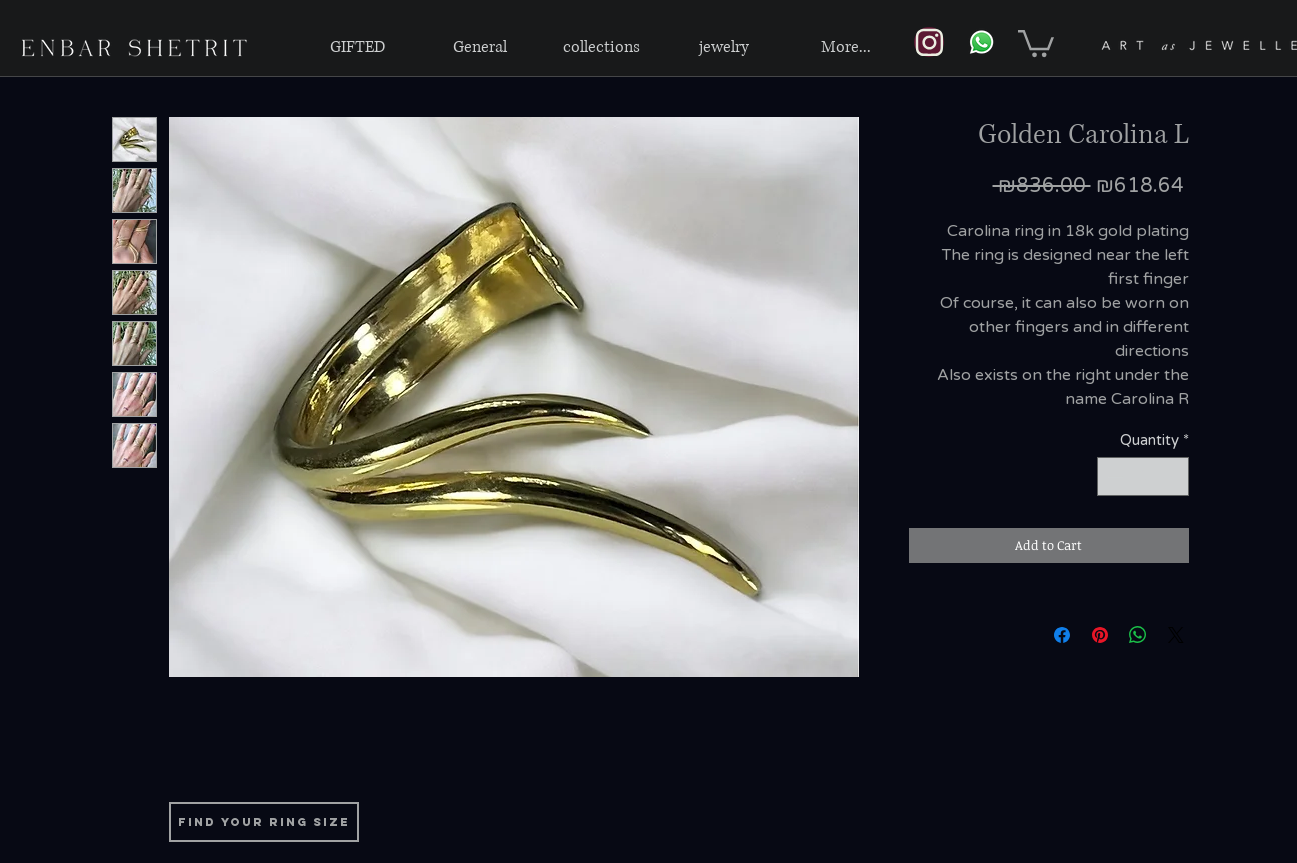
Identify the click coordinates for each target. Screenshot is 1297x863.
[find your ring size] (264, 822)
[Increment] (1172, 476)
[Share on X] (1176, 635)
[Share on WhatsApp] (1138, 635)
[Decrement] (1113, 476)
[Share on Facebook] (1062, 635)
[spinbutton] (1142, 476)
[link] (1036, 42)
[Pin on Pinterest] (1100, 635)
